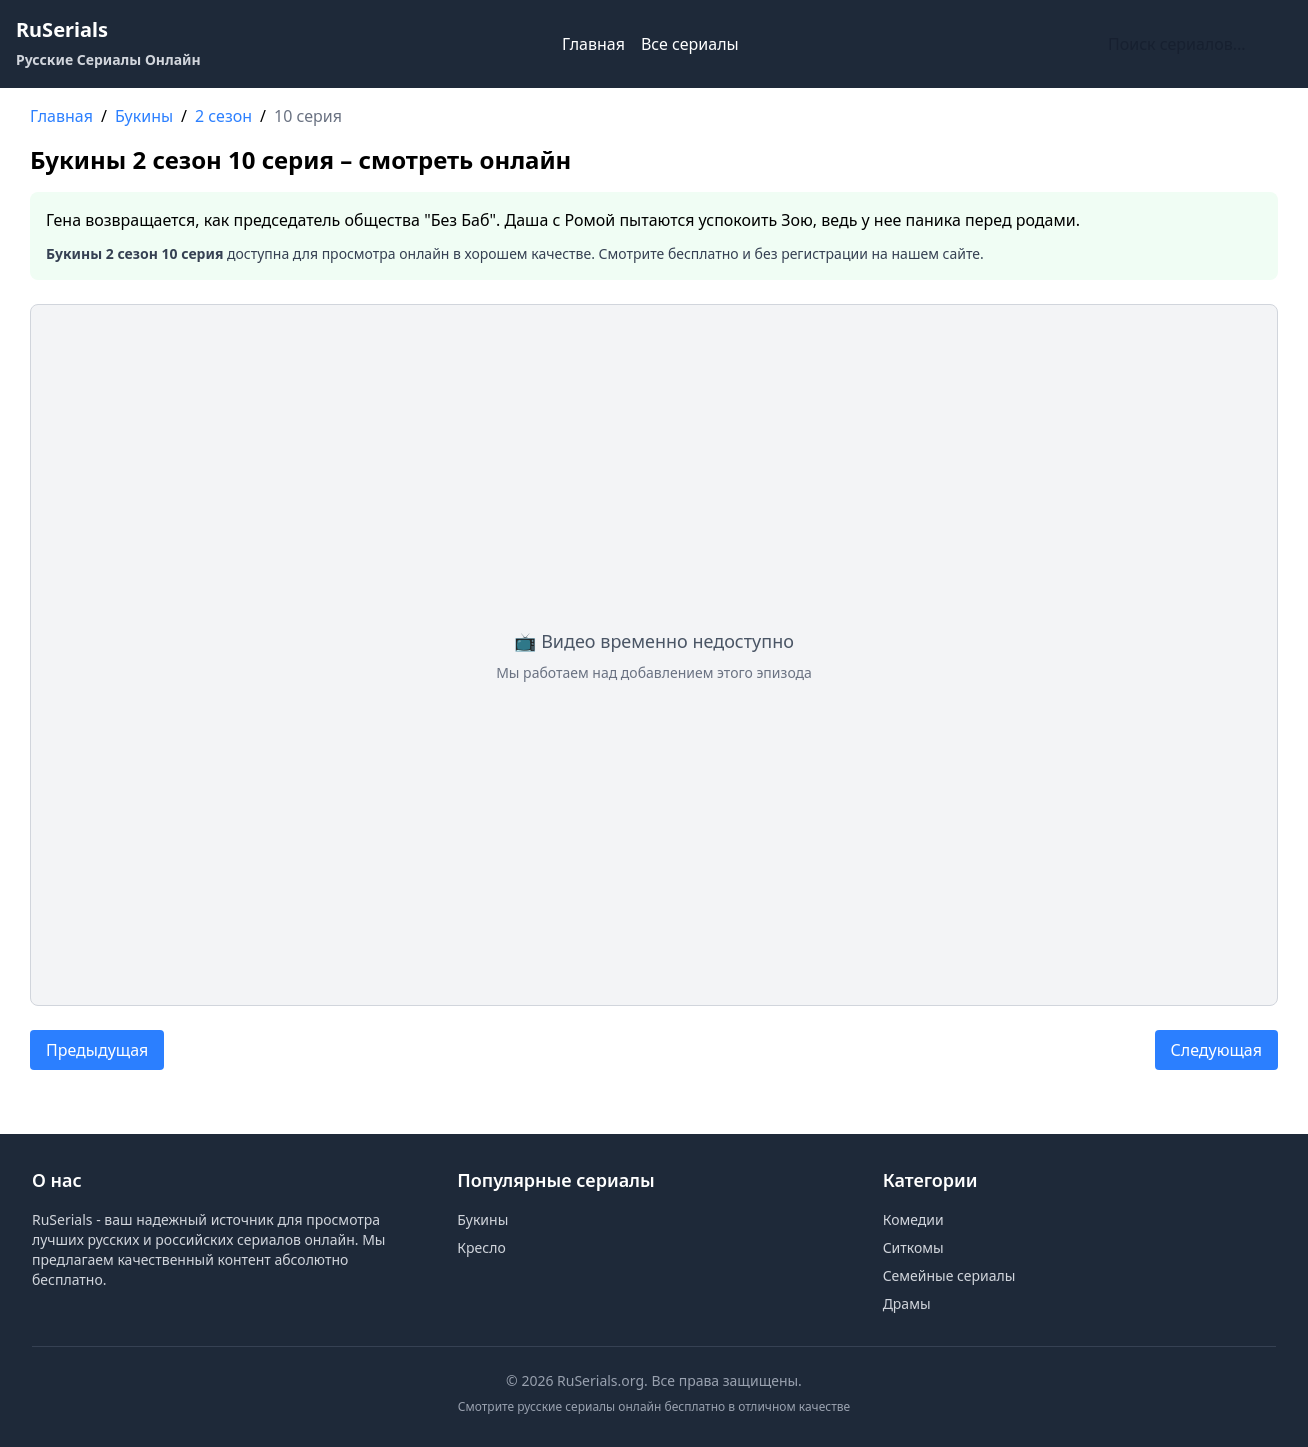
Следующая (1216, 1050)
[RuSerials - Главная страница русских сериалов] (108, 44)
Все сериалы (690, 44)
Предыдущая (97, 1050)
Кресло (481, 1247)
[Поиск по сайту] (1196, 44)
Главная (593, 44)
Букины (482, 1219)
